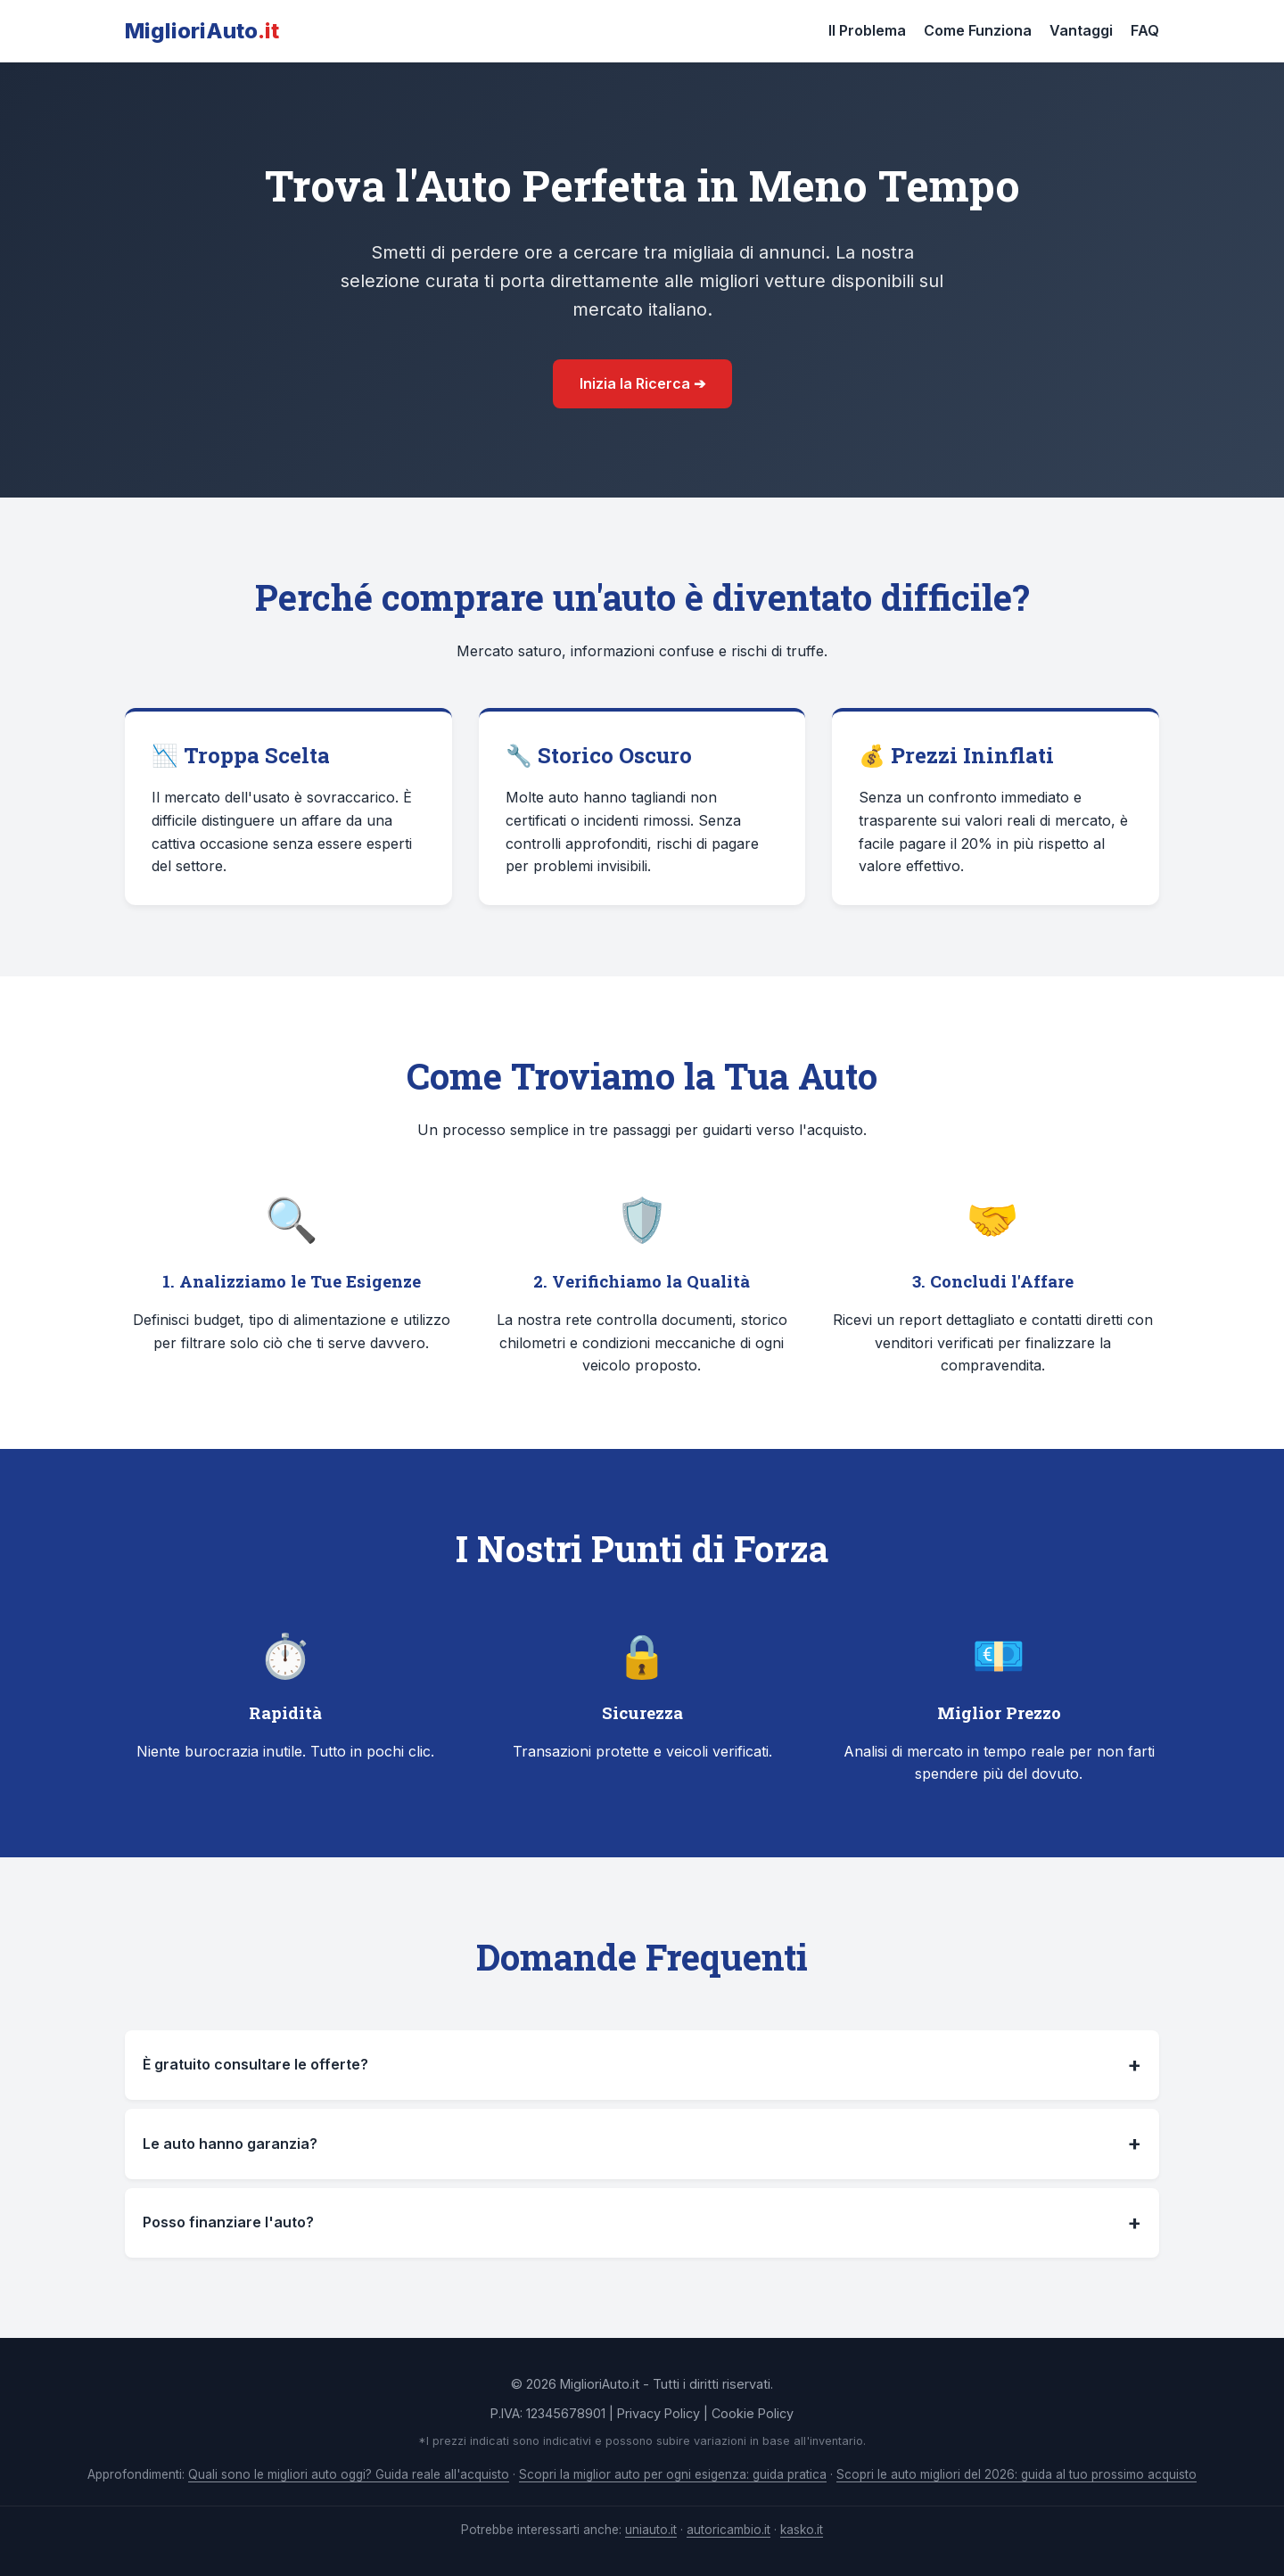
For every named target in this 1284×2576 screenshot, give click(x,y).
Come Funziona (978, 30)
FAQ (1145, 30)
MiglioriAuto (202, 31)
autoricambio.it (728, 2530)
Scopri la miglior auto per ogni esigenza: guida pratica (673, 2474)
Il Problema (867, 30)
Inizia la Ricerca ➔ (642, 383)
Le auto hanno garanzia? (642, 2143)
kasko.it (801, 2530)
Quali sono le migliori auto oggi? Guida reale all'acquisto (348, 2474)
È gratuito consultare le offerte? (642, 2065)
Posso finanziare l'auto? (642, 2223)
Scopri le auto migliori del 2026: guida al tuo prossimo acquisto (1016, 2474)
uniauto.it (651, 2530)
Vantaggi (1081, 30)
